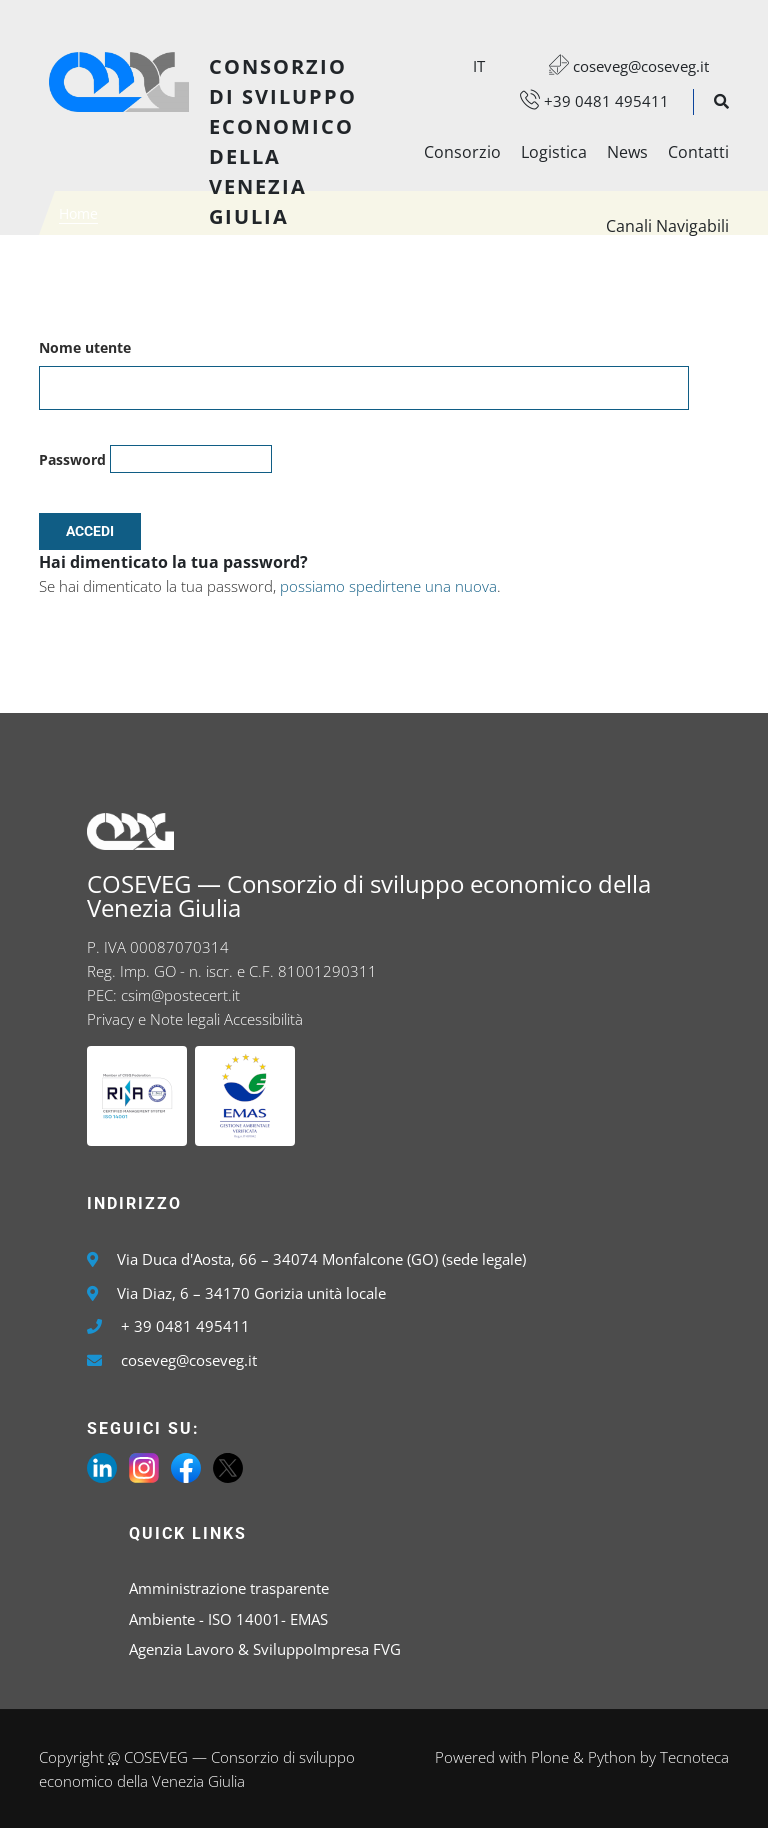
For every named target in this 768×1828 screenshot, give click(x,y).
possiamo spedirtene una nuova (388, 586)
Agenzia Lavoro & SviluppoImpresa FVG (265, 1649)
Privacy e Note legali (153, 1019)
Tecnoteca (694, 1757)
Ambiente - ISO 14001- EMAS (228, 1619)
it (479, 66)
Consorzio (462, 152)
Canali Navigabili (667, 226)
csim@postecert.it (180, 995)
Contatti (698, 152)
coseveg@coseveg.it (619, 66)
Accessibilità (263, 1019)
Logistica (554, 152)
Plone (550, 1757)
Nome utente (85, 347)
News (627, 152)
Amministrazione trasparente (229, 1588)
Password (72, 459)
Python (612, 1757)
